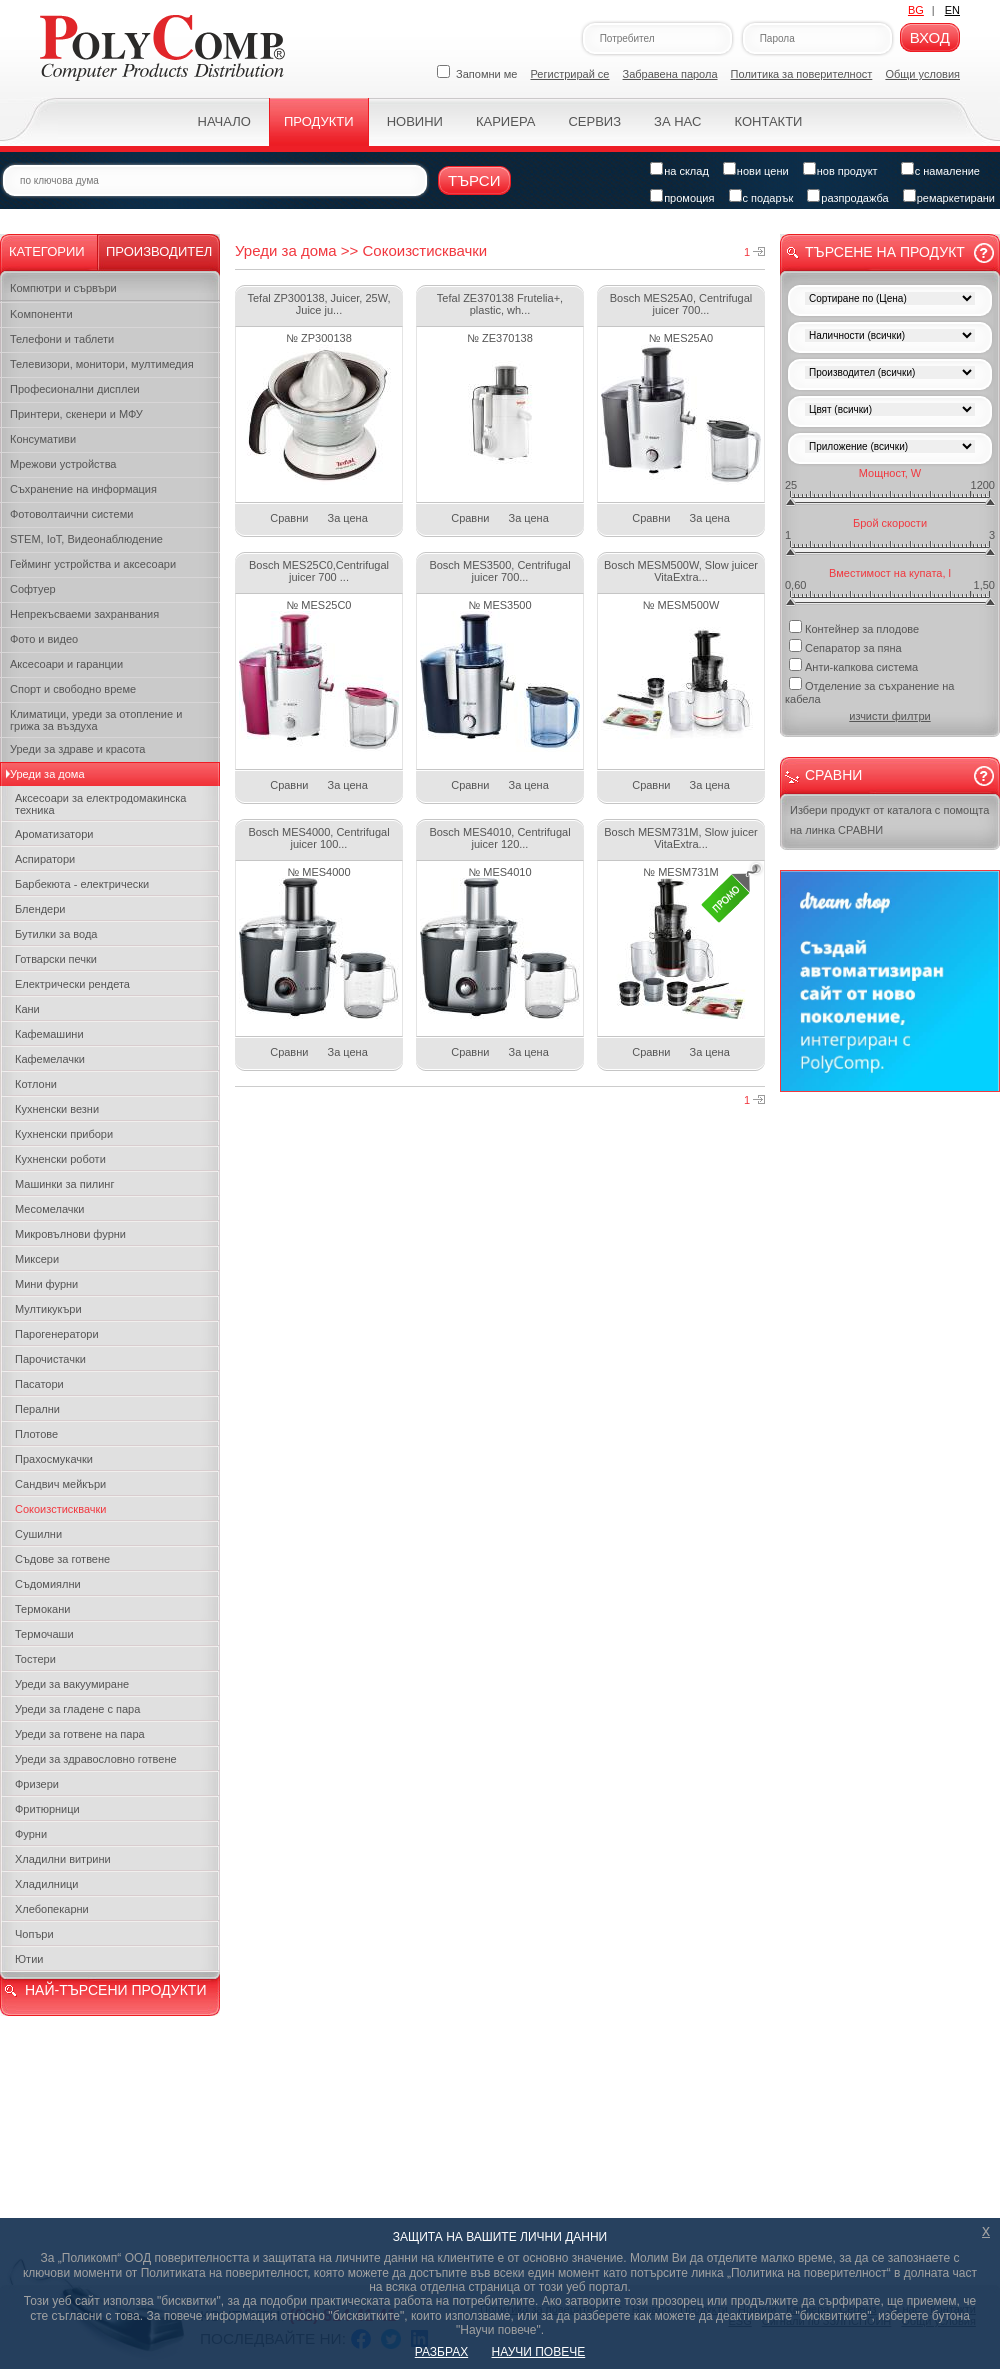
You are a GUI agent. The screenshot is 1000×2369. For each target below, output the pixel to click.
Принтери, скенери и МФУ (76, 414)
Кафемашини (49, 1034)
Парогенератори (57, 1334)
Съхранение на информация (83, 489)
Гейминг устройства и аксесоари (93, 564)
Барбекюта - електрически (82, 884)
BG (916, 10)
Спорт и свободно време (73, 689)
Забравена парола (670, 74)
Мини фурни (46, 1284)
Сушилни (38, 1534)
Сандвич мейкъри (60, 1484)
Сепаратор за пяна (845, 646)
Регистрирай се (570, 74)
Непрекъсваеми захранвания (84, 614)
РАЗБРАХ (441, 2352)
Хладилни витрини (63, 1859)
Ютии (29, 1959)
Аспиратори (45, 859)
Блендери (40, 909)
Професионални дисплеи (75, 389)
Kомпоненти (41, 314)
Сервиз (594, 121)
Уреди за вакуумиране (72, 1684)
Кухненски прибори (64, 1134)
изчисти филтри (889, 716)
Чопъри (34, 1934)
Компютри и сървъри (63, 288)
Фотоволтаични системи (71, 514)
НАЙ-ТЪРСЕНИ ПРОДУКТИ (115, 1990)
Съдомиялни (48, 1584)
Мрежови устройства (63, 464)
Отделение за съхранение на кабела (869, 691)
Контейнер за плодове (854, 627)
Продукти (319, 121)
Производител (159, 251)
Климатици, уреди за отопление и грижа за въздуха (96, 720)
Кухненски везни (57, 1109)
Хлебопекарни (52, 1909)
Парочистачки (50, 1359)
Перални (37, 1409)
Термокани (42, 1609)
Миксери (37, 1259)
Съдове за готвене (62, 1559)
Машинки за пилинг (64, 1184)
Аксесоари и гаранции (66, 664)
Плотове (36, 1434)
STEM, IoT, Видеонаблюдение (86, 539)
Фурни (31, 1834)
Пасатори (39, 1384)
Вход (930, 37)
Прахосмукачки (54, 1459)
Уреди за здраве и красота (77, 749)
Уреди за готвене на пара (80, 1734)
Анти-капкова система (853, 665)
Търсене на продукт (885, 252)
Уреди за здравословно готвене (96, 1759)
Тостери (35, 1659)
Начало (224, 121)
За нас (677, 121)
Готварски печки (56, 959)
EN (952, 10)
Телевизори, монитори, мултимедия (102, 364)
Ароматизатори (54, 834)
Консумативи (43, 439)
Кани (27, 1009)
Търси (474, 180)
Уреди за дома (47, 774)
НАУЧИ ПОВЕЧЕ (539, 2352)
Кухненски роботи (60, 1159)
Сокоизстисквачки (60, 1509)
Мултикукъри (48, 1309)
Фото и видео (44, 639)
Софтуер (33, 589)
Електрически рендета (72, 984)
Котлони (36, 1084)
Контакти (768, 121)
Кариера (505, 121)
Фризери (37, 1784)
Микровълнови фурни (70, 1234)
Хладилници (47, 1884)
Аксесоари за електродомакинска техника (100, 804)
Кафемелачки (50, 1059)
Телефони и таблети (62, 339)
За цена (348, 518)
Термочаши (44, 1634)
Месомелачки (49, 1209)
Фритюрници (47, 1809)
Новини (415, 121)
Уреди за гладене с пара (77, 1709)
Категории (47, 251)
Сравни (289, 518)
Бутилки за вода (56, 934)
